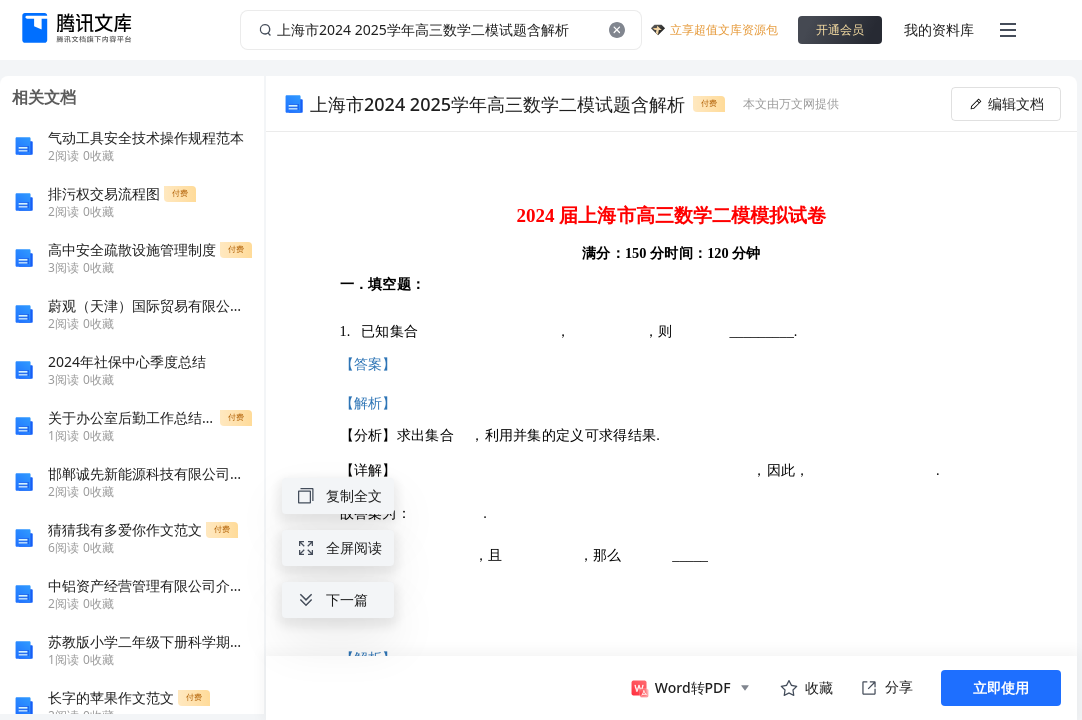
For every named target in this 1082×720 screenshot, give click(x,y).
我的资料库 (939, 29)
